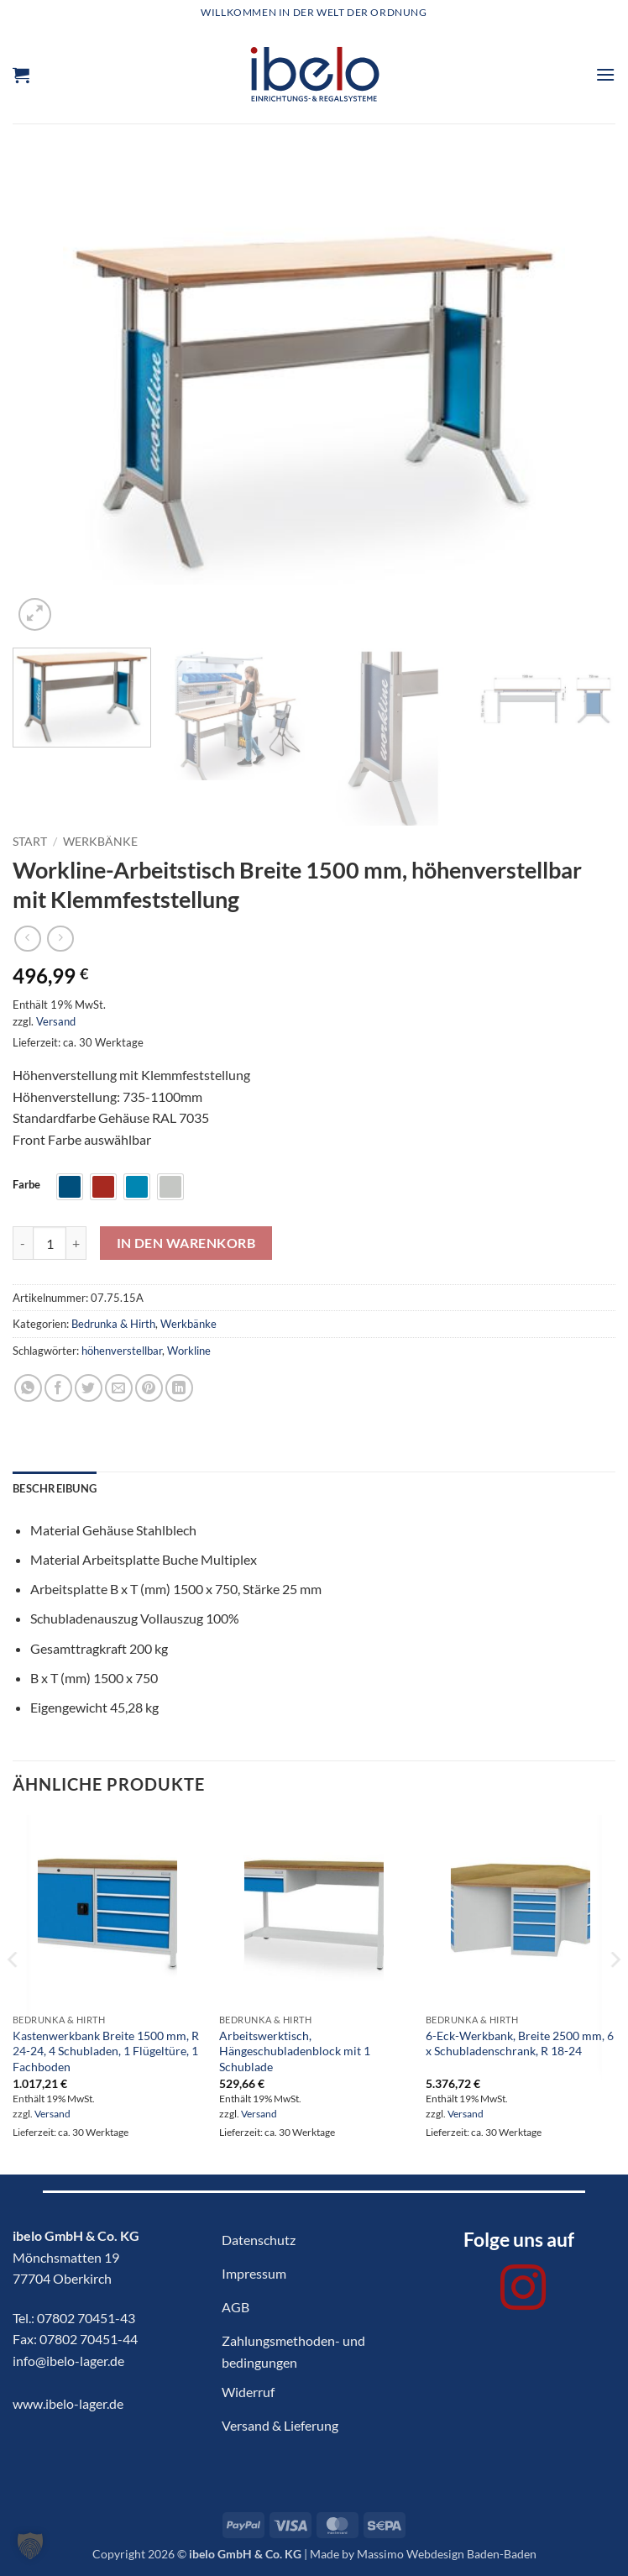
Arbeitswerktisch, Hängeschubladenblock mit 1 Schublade (294, 2051)
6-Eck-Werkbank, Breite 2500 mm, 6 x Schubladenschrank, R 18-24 (520, 2043)
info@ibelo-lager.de (68, 2361)
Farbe (26, 1185)
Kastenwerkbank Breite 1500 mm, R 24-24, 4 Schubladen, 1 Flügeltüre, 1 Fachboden (106, 2051)
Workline (189, 1350)
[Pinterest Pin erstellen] (149, 1388)
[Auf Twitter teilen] (88, 1388)
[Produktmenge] (49, 1243)
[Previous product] (60, 939)
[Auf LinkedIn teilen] (179, 1388)
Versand (56, 1021)
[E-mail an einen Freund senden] (119, 1388)
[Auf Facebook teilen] (58, 1388)
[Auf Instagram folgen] (523, 2291)
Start (30, 841)
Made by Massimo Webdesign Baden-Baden (423, 2554)
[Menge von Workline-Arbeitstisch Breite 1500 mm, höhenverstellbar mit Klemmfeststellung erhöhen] (76, 1243)
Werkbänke (100, 841)
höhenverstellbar (121, 1350)
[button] (21, 74)
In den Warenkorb (186, 1243)
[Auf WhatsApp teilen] (28, 1388)
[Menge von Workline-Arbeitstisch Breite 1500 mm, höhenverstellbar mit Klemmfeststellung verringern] (23, 1243)
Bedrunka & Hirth (113, 1323)
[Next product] (27, 939)
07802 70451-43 (86, 2318)
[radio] (69, 1186)
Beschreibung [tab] (55, 1488)
